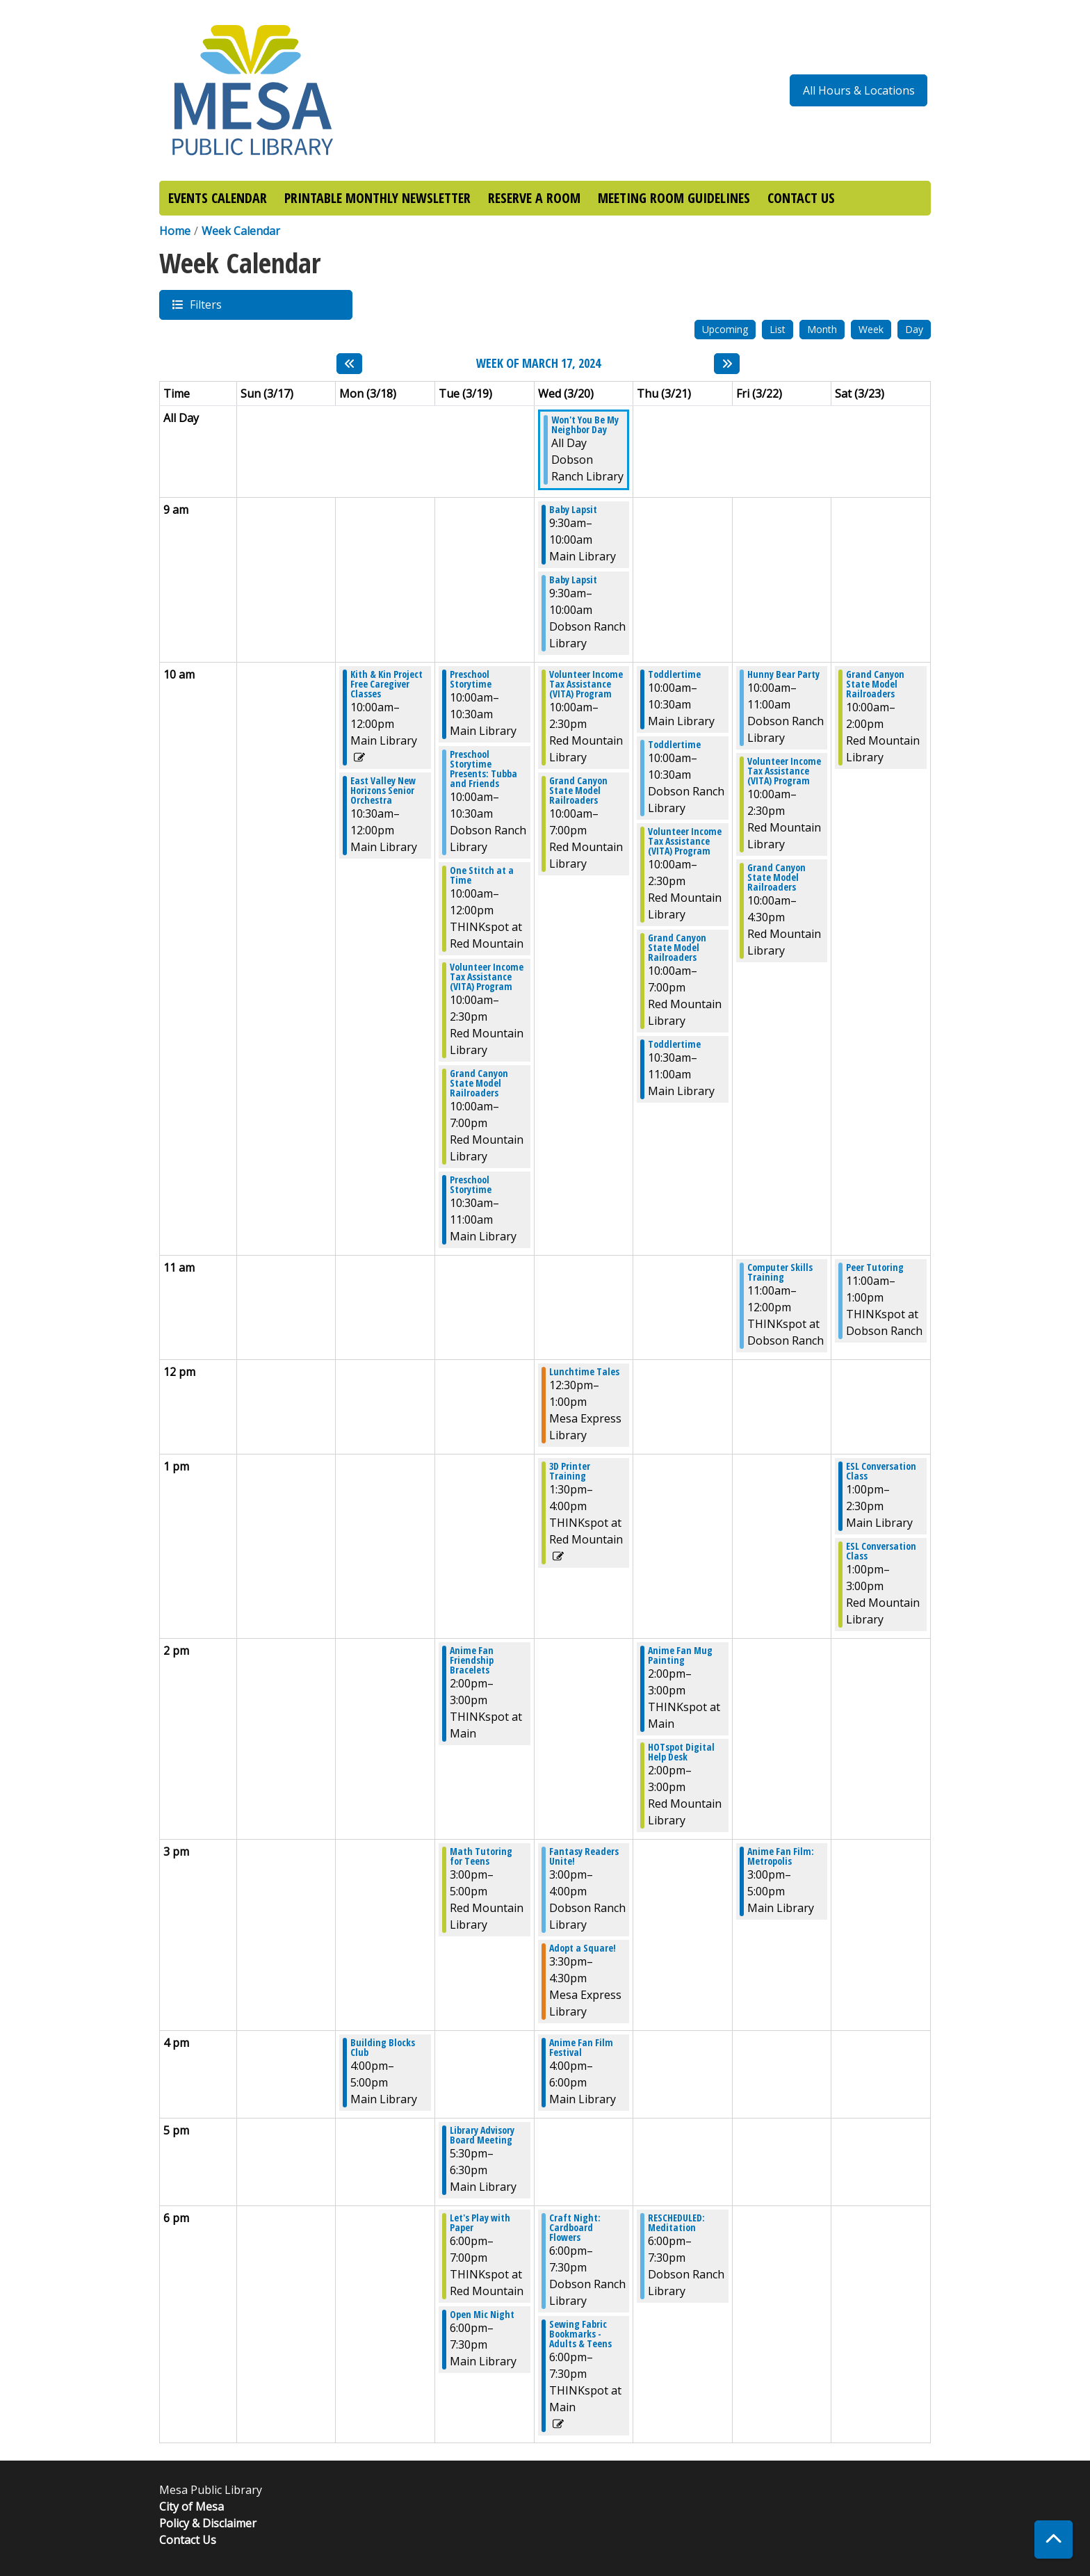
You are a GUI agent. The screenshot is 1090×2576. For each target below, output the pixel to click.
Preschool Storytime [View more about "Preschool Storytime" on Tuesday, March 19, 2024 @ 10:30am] (470, 1184)
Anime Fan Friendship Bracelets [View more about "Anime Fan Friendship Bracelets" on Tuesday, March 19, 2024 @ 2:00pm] (472, 1660)
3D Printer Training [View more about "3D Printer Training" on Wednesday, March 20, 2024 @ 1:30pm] (569, 1471)
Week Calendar (241, 230)
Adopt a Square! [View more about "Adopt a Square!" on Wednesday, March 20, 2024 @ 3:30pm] (582, 1948)
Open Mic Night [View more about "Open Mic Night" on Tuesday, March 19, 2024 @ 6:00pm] (482, 2314)
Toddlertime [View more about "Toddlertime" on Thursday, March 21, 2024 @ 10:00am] (674, 674)
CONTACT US (801, 197)
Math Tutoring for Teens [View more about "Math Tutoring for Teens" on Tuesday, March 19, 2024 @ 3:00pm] (481, 1856)
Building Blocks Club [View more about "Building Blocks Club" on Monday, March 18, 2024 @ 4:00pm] (382, 2047)
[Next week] (727, 363)
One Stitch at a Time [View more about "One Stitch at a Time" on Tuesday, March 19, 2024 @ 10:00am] (482, 875)
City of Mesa (191, 2506)
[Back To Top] (1053, 2539)
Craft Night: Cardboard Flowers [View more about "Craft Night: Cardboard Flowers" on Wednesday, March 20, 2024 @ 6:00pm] (575, 2227)
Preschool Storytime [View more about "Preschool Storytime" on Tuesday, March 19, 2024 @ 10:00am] (470, 679)
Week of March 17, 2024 (538, 363)
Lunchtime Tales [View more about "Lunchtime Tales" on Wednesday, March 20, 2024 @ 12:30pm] (584, 1372)
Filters (205, 304)
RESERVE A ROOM (534, 197)
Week (871, 329)
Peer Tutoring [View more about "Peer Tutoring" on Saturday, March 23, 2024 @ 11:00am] (875, 1267)
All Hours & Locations (859, 90)
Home (174, 230)
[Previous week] (349, 363)
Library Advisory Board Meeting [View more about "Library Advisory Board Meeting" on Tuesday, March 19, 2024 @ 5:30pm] (482, 2135)
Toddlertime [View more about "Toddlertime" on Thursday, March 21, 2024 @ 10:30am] (674, 1044)
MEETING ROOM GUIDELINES (674, 197)
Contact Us (187, 2539)
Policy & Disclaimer (208, 2523)
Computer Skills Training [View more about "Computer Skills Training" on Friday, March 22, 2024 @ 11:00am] (780, 1272)
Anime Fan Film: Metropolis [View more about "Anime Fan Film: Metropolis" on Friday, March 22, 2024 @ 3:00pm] (780, 1856)
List (778, 329)
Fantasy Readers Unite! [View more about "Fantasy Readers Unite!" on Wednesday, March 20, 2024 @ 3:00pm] (584, 1856)
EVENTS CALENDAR (217, 197)
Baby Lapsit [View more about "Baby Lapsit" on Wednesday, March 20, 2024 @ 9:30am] (573, 510)
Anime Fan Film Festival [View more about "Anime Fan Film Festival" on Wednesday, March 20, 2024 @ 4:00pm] (581, 2047)
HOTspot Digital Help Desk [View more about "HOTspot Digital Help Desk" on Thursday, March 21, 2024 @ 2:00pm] (681, 1752)
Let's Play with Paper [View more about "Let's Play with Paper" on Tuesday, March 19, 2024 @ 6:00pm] (480, 2223)
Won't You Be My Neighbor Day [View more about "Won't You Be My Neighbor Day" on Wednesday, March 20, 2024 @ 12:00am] (585, 425)
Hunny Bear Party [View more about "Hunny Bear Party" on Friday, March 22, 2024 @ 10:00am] (783, 674)
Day (914, 329)
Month (822, 329)
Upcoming (725, 329)
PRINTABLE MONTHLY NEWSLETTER (377, 197)
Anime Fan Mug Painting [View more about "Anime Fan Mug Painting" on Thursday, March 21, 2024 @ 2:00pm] (680, 1655)
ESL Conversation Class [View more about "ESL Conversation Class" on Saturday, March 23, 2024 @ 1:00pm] (881, 1471)
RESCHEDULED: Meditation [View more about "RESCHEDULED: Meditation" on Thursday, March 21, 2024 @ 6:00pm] (676, 2223)
